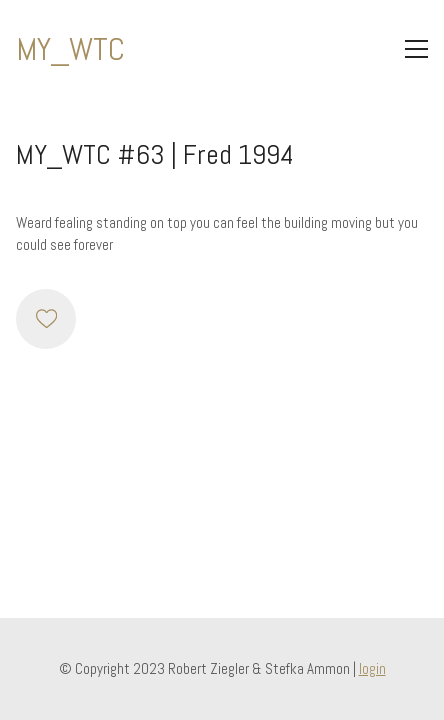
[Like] (46, 319)
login (372, 668)
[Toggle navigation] (416, 49)
